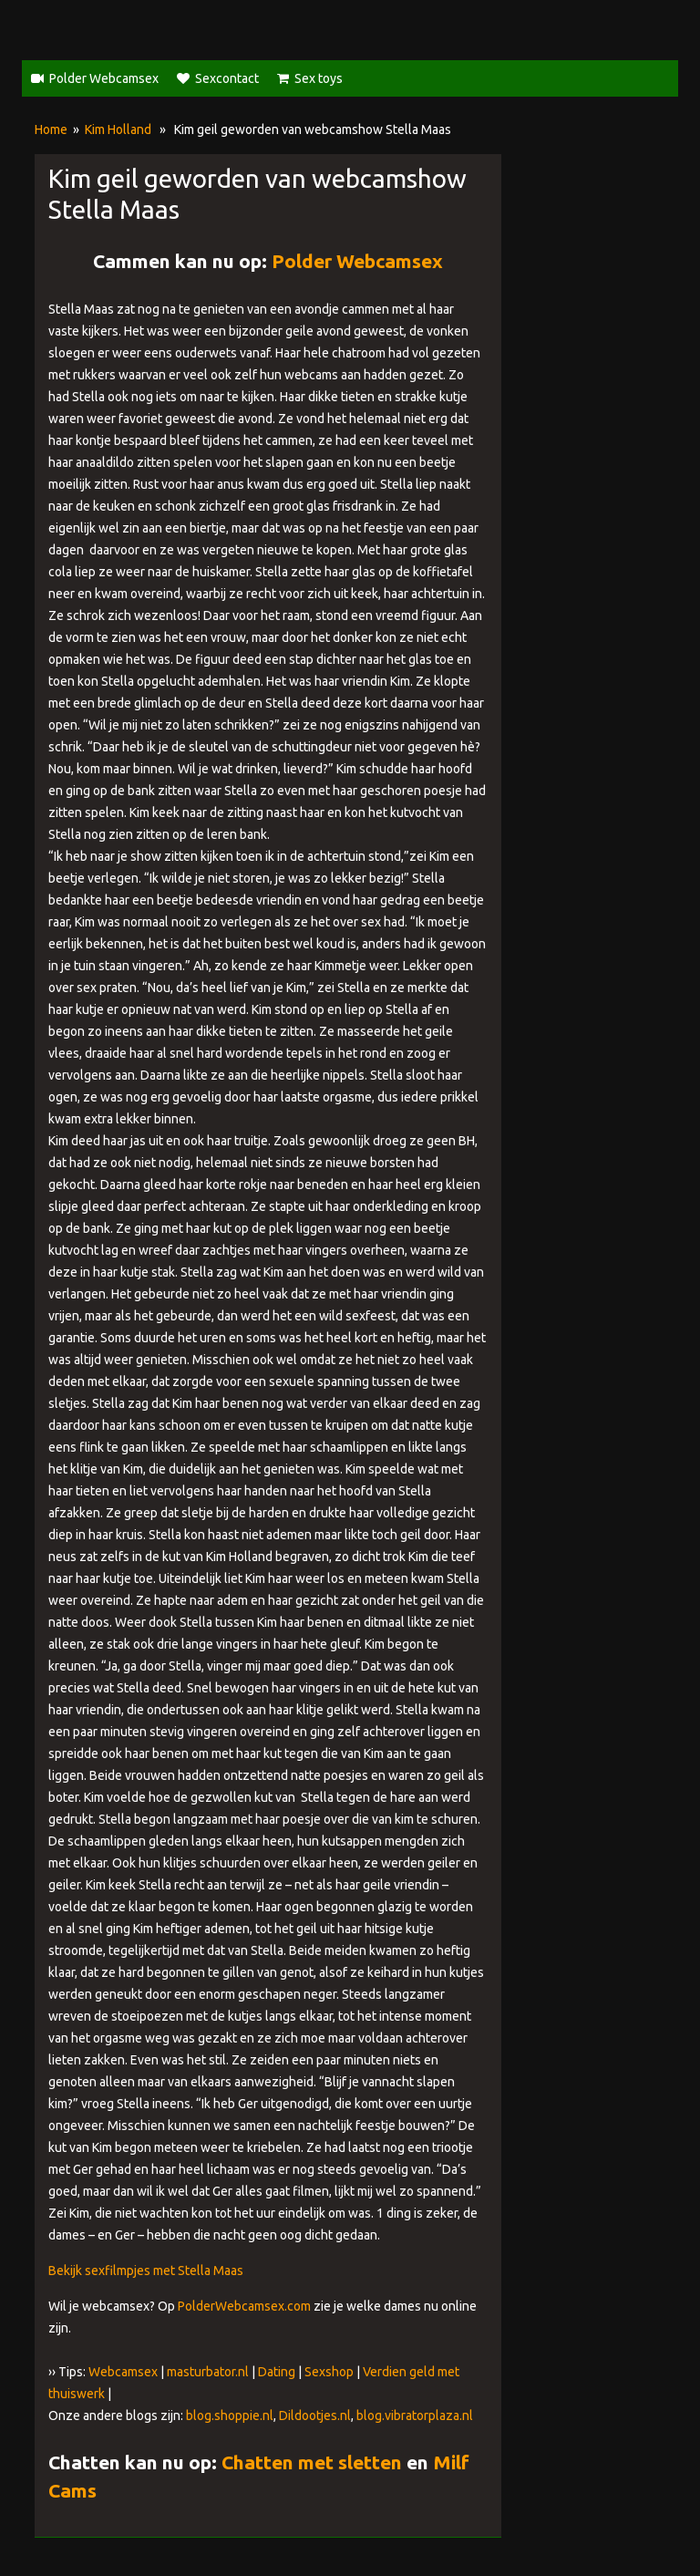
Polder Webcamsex (104, 78)
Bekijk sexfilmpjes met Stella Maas (145, 2270)
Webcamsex (123, 2371)
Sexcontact (227, 78)
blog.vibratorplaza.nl (414, 2415)
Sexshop (329, 2371)
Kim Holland (118, 129)
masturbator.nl (208, 2371)
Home (51, 129)
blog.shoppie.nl (229, 2415)
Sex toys (318, 78)
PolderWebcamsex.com (244, 2306)
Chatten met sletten (311, 2462)
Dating (276, 2371)
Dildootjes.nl (315, 2415)
